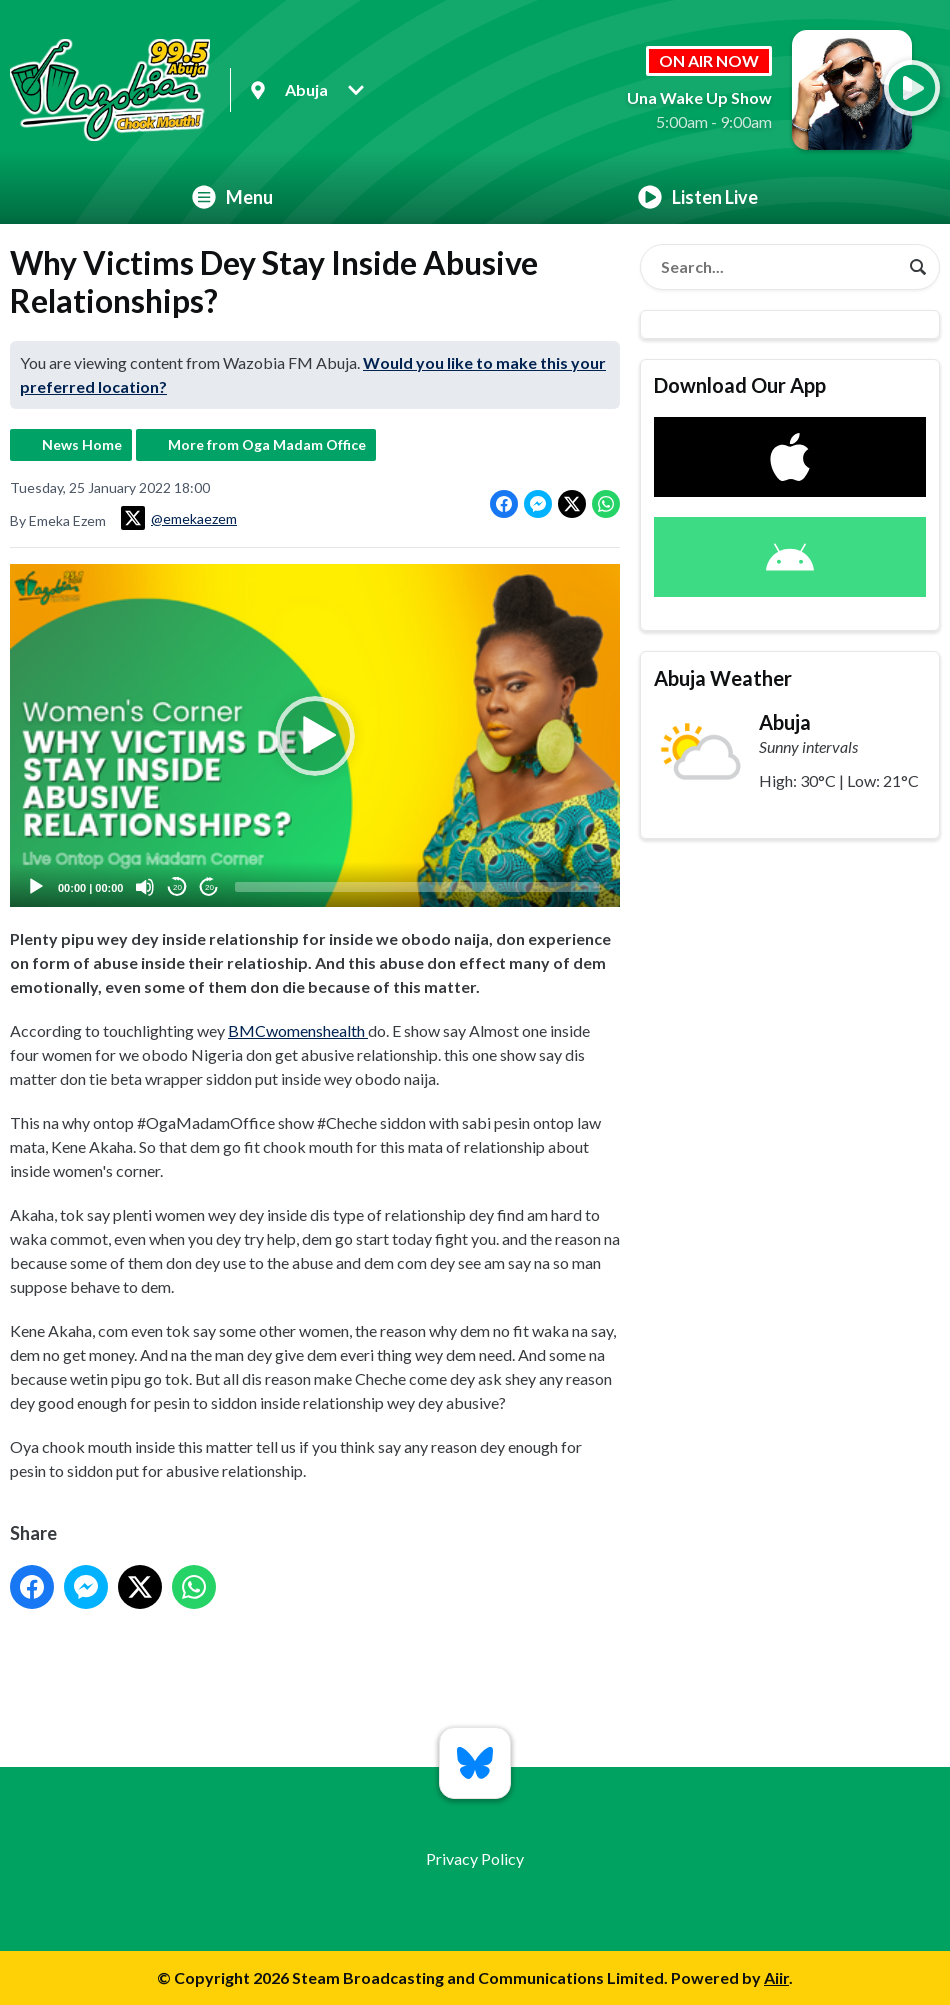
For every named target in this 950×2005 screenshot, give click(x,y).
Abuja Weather (723, 678)
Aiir (776, 1977)
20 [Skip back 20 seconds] (177, 886)
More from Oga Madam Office (267, 444)
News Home (82, 444)
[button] (315, 735)
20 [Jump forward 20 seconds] (209, 886)
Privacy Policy (475, 1858)
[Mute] (145, 887)
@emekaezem (179, 518)
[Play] (36, 887)
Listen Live (698, 197)
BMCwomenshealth (298, 1030)
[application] (315, 735)
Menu (232, 197)
